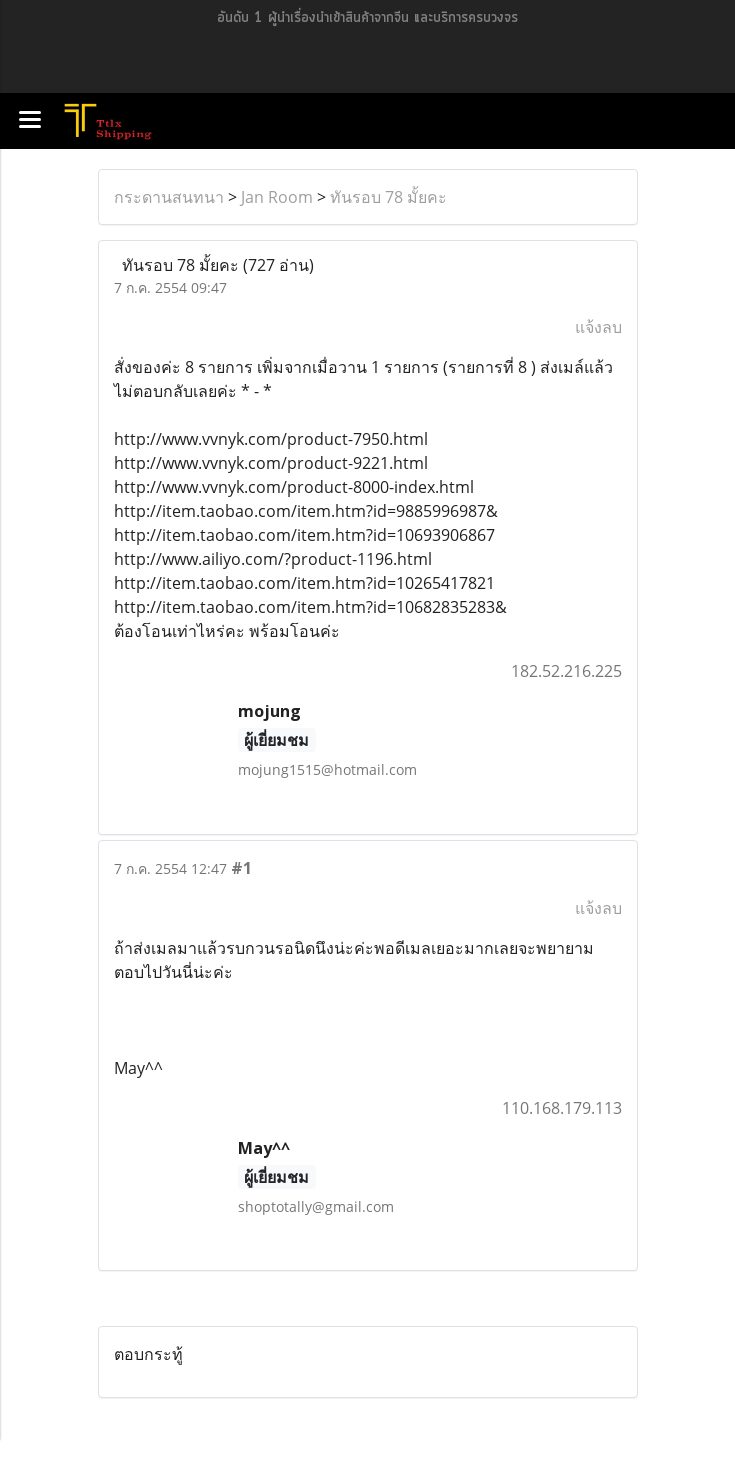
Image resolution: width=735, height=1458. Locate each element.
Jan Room (277, 197)
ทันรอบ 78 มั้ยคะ (388, 197)
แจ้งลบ (598, 327)
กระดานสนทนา (169, 197)
